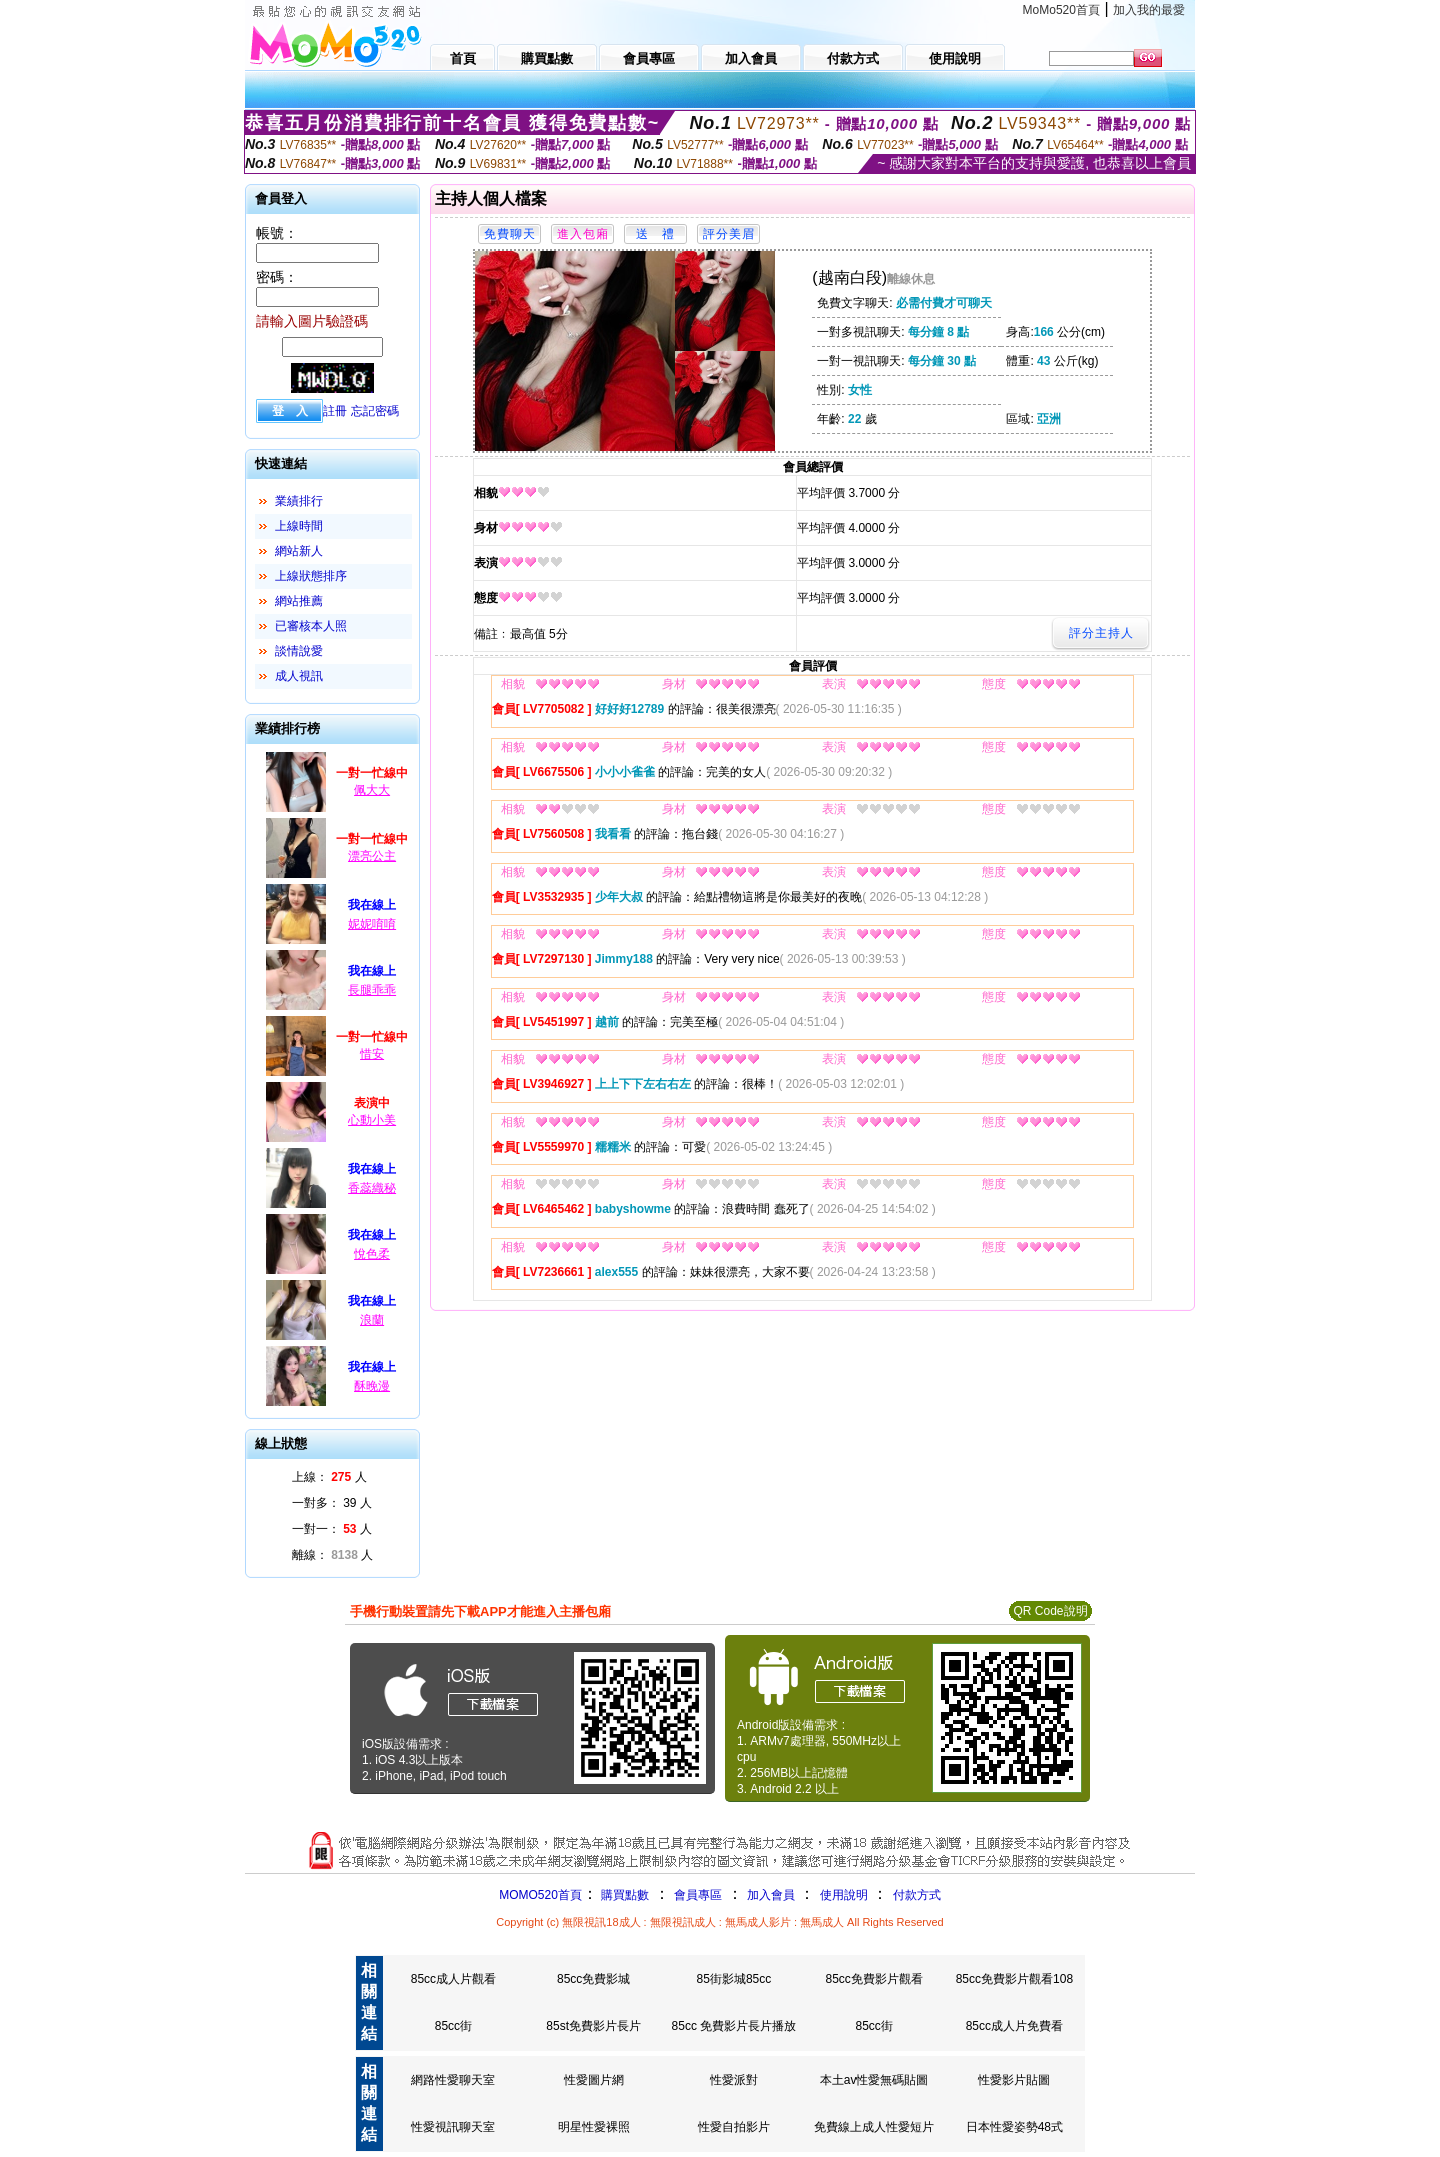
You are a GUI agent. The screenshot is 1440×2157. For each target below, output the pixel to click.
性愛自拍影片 (734, 2127)
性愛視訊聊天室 (453, 2127)
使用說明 (844, 1895)
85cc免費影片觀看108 (1014, 1979)
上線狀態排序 (311, 576)
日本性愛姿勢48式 (1014, 2127)
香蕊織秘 (372, 1188)
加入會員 (771, 1895)
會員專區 (698, 1895)
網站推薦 (299, 601)
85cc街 (453, 2026)
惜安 (372, 1054)
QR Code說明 (1050, 1611)
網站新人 (299, 551)
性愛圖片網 (594, 2080)
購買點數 (623, 1895)
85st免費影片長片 (593, 2026)
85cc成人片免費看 (1014, 2026)
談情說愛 (299, 651)
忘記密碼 (375, 411)
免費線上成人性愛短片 (874, 2127)
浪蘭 (372, 1320)
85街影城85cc (734, 1979)
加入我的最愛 (1149, 10)
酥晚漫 (372, 1386)
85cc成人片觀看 (453, 1979)
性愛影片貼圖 (1014, 2080)
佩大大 (372, 790)
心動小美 (372, 1120)
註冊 (335, 411)
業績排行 (299, 501)
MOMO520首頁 (540, 1895)
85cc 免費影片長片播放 (734, 2026)
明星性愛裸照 (594, 2127)
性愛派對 (734, 2080)
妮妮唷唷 (372, 924)
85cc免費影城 (593, 1979)
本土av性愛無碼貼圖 (874, 2080)
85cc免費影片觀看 (873, 1979)
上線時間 (299, 526)
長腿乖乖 (372, 990)
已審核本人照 (311, 626)
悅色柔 (372, 1254)
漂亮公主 (372, 856)
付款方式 (917, 1895)
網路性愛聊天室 (453, 2080)
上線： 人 (329, 1477)
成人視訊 (299, 676)
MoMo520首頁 (1061, 10)
